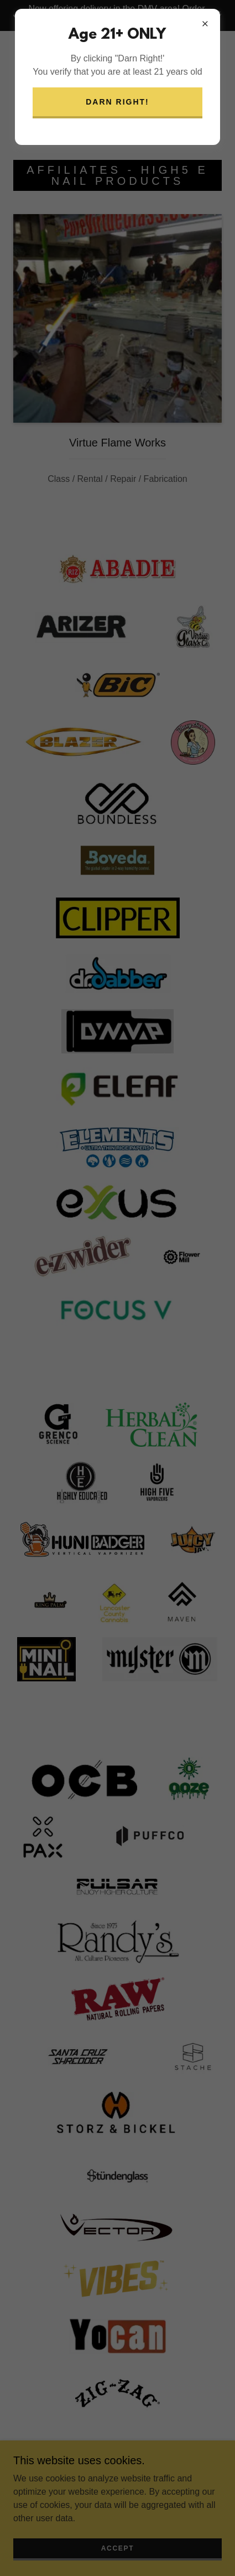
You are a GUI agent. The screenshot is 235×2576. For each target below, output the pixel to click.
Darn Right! (117, 101)
